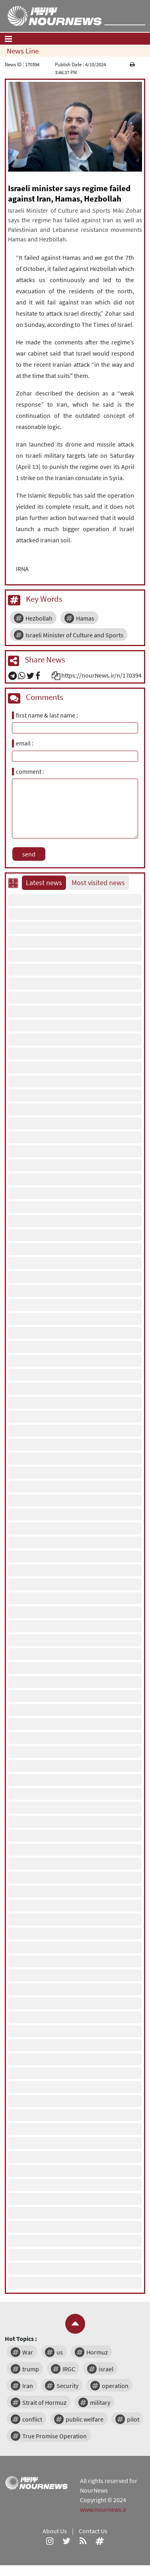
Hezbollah (39, 618)
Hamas (85, 618)
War (27, 2352)
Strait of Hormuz (44, 2402)
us (59, 2352)
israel (106, 2369)
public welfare (84, 2419)
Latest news (44, 882)
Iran (27, 2386)
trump (30, 2369)
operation (115, 2386)
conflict (32, 2419)
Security (67, 2386)
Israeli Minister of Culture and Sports (74, 635)
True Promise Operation (54, 2436)
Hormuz (97, 2352)
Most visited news (98, 882)
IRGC (68, 2369)
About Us (55, 2531)
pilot (133, 2419)
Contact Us (93, 2531)
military (100, 2402)
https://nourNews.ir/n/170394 (101, 675)
